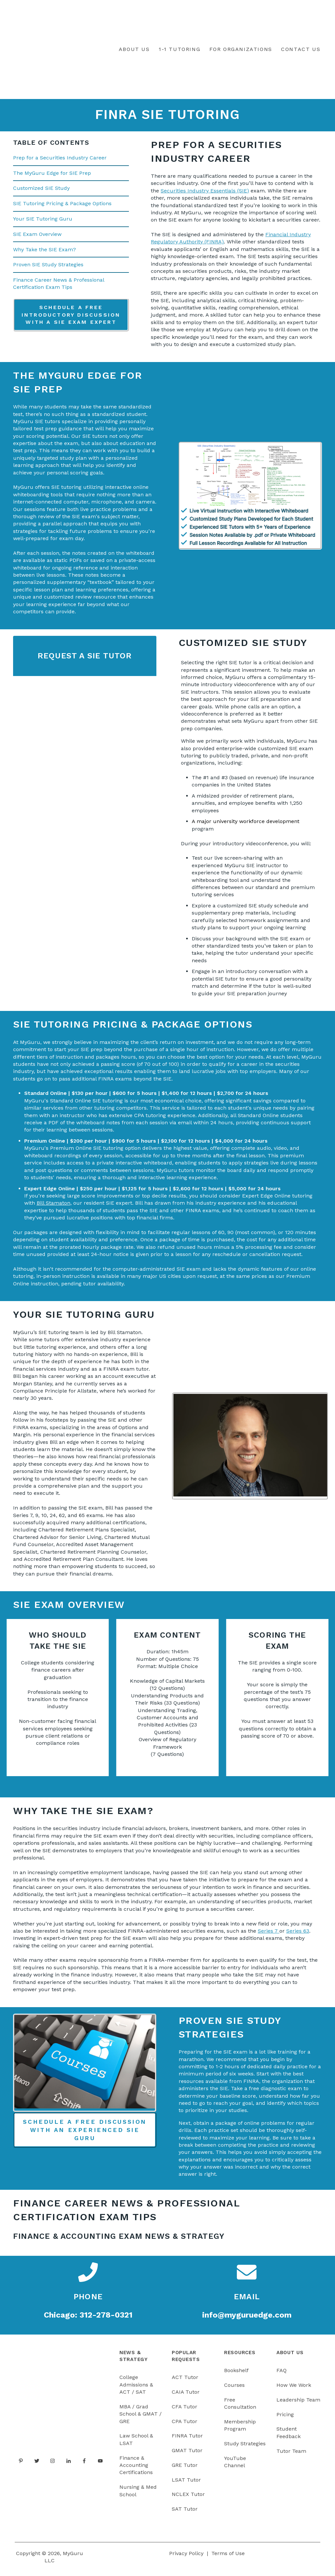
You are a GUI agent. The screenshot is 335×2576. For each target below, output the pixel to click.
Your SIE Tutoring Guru (42, 223)
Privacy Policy (186, 2557)
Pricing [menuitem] (285, 2418)
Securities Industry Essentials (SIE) (205, 195)
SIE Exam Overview (37, 238)
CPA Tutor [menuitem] (184, 2425)
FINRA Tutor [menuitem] (187, 2440)
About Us (134, 51)
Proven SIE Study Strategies (48, 269)
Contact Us (300, 51)
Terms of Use (228, 2557)
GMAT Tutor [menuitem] (187, 2455)
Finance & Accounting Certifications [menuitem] (136, 2469)
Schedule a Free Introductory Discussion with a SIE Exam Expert (71, 318)
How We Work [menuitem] (293, 2389)
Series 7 (268, 1935)
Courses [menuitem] (234, 2389)
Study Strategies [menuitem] (245, 2448)
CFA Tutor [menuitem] (184, 2411)
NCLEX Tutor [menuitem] (188, 2498)
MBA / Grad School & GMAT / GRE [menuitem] (140, 2418)
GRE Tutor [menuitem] (185, 2469)
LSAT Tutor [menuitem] (186, 2484)
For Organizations (240, 51)
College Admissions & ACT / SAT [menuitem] (136, 2388)
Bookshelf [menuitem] (236, 2374)
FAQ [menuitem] (281, 2374)
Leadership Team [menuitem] (298, 2404)
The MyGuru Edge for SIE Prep (52, 177)
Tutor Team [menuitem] (291, 2455)
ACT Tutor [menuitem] (185, 2381)
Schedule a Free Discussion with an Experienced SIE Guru (85, 2134)
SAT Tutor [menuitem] (185, 2513)
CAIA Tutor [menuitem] (186, 2396)
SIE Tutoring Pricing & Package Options (62, 208)
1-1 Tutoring (179, 51)
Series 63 (297, 1935)
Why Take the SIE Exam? (44, 253)
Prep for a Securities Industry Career (60, 162)
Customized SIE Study (41, 192)
